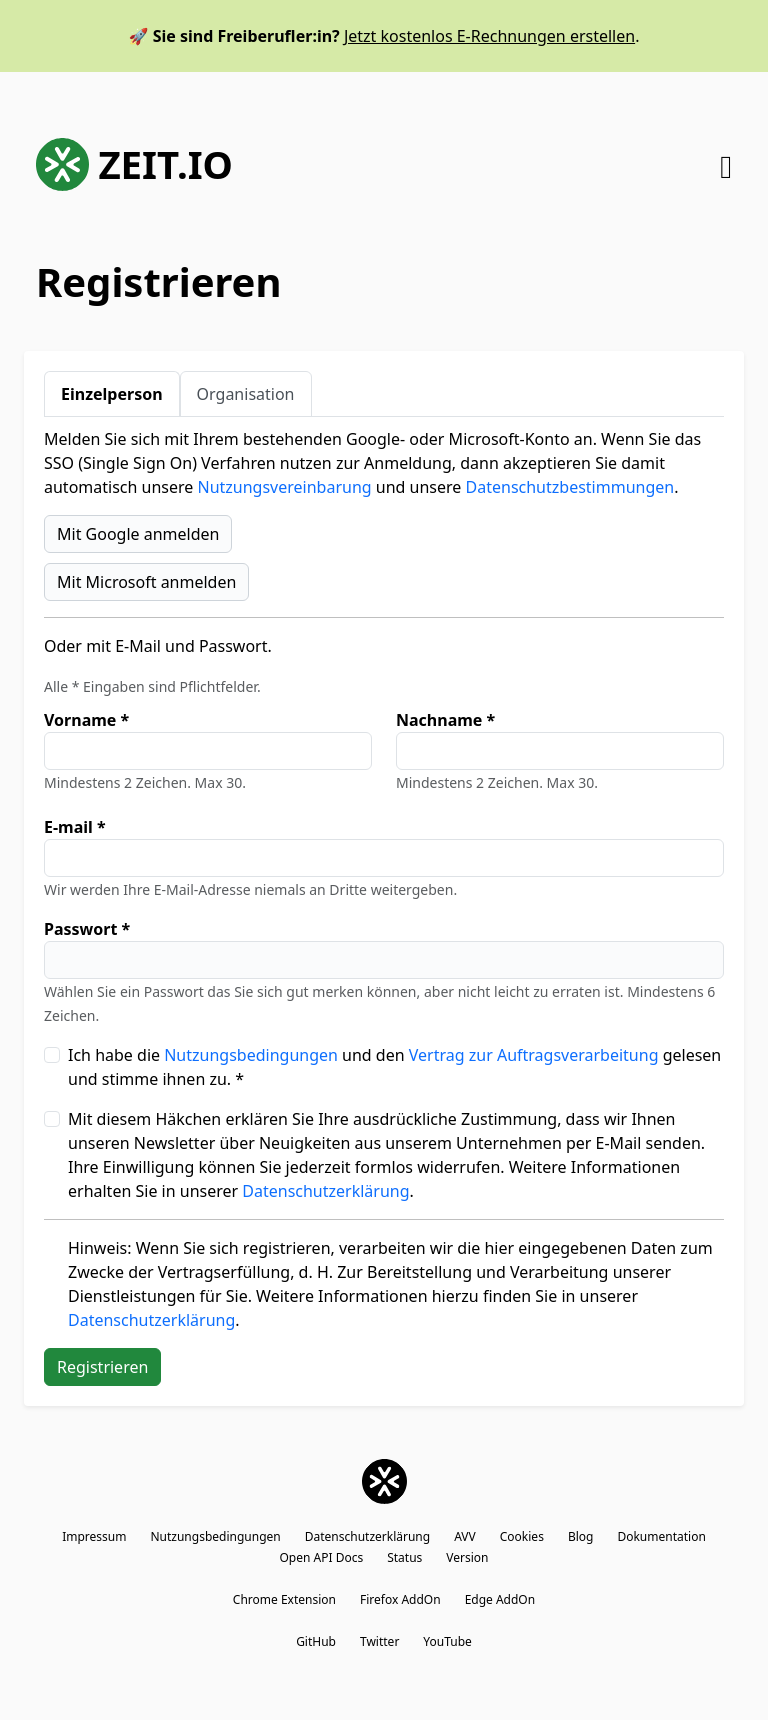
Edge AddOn (500, 1599)
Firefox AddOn (400, 1599)
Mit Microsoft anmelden (146, 582)
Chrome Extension (284, 1599)
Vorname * (86, 720)
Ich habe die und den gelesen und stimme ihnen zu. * (394, 1067)
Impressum (94, 1536)
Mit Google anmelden (138, 534)
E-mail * (75, 827)
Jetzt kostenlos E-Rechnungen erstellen (489, 36)
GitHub (316, 1641)
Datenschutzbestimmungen (570, 487)
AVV (465, 1536)
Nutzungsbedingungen (251, 1055)
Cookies (522, 1536)
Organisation (246, 394)
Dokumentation (661, 1536)
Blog (581, 1536)
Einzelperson (112, 394)
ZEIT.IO (134, 164)
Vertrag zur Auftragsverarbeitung (534, 1055)
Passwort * (87, 929)
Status (404, 1557)
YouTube (447, 1641)
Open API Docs (321, 1557)
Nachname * (445, 720)
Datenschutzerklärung (325, 1191)
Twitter (379, 1641)
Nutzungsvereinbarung (285, 487)
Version (467, 1557)
